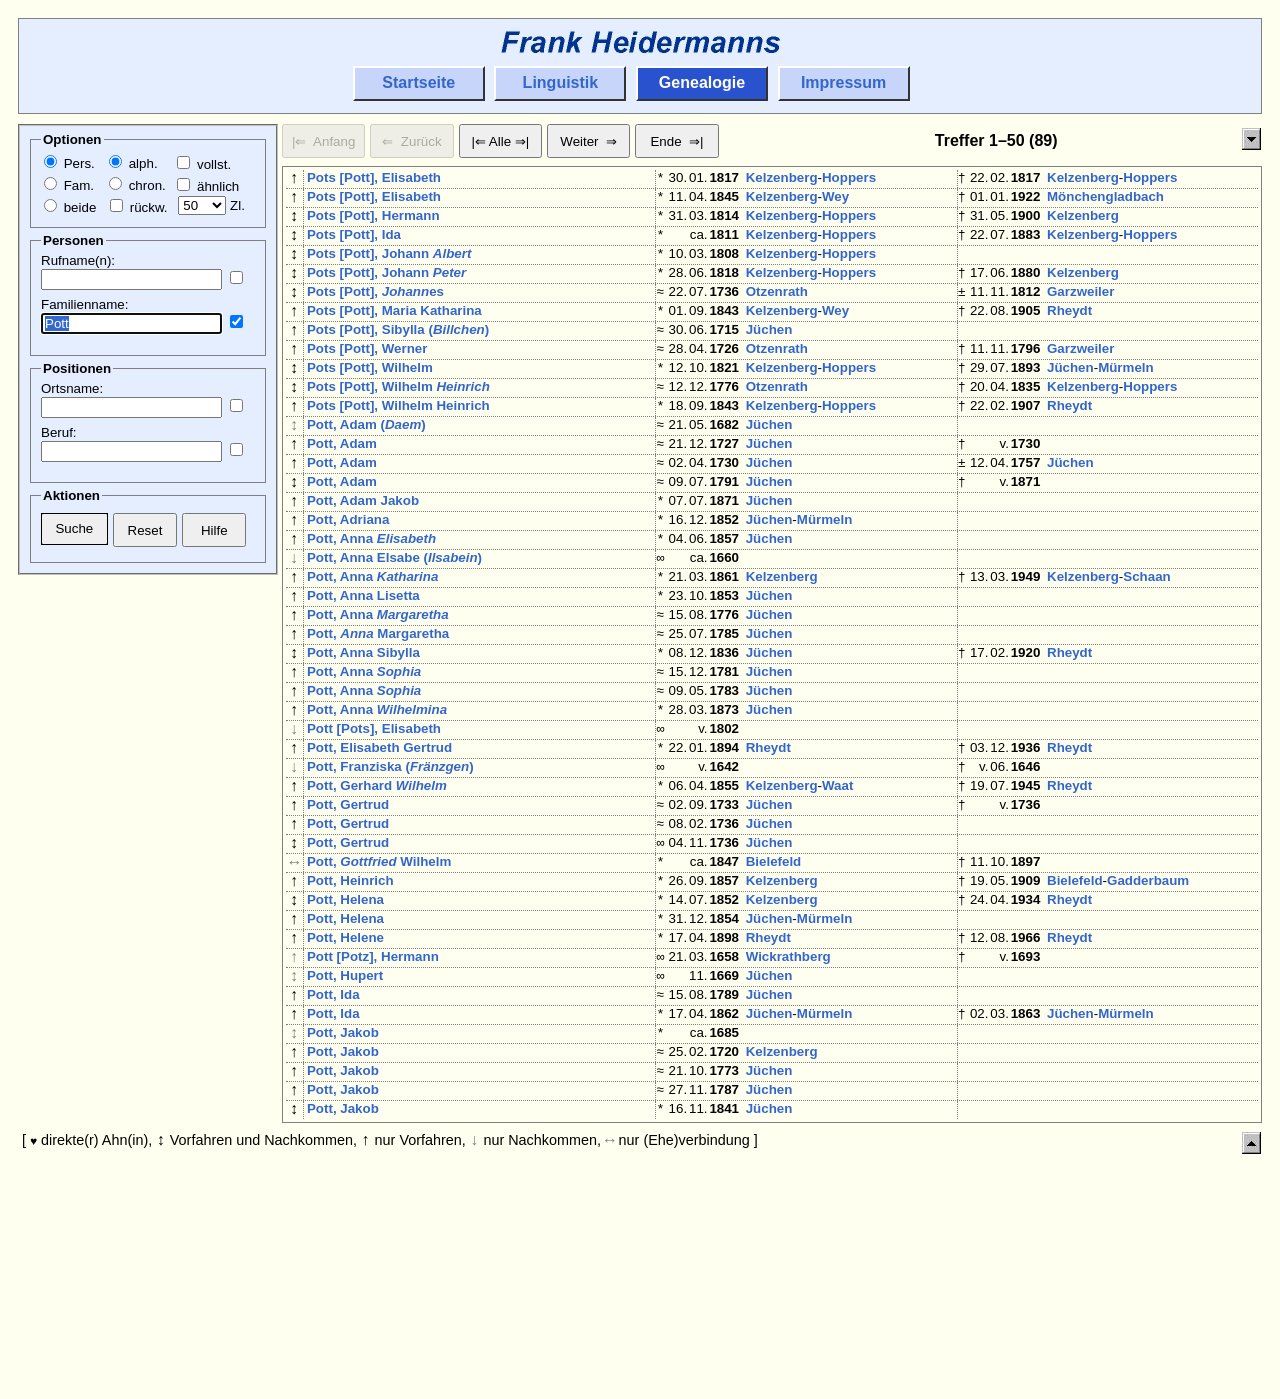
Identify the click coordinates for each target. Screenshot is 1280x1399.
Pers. (69, 163)
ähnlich (208, 186)
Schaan (1146, 660)
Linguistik (561, 82)
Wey (835, 200)
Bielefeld (774, 1005)
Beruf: (59, 432)
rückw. (138, 207)
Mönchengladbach (1105, 200)
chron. (137, 185)
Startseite (418, 82)
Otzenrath (777, 315)
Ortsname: (72, 388)
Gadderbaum (1148, 1028)
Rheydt (1069, 338)
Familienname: (84, 304)
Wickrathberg (788, 1120)
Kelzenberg (782, 177)
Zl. (211, 205)
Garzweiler (1080, 315)
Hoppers (849, 177)
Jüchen (769, 361)
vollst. (204, 164)
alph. (133, 163)
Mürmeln (1126, 407)
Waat (837, 913)
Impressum (843, 82)
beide (70, 207)
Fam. (69, 185)
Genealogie (702, 82)
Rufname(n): (78, 260)
